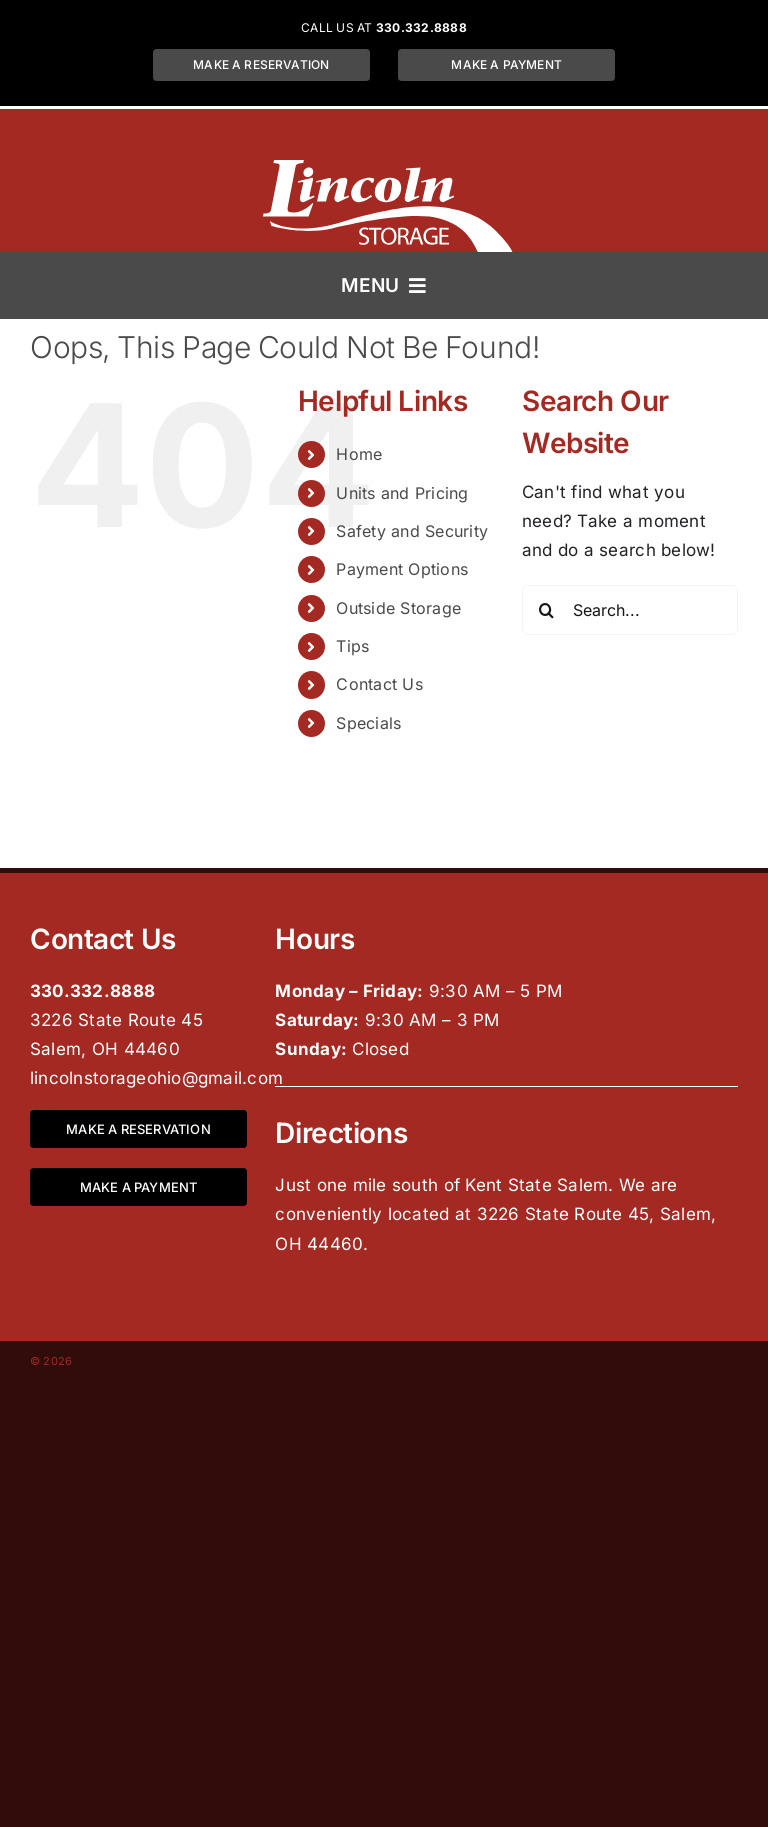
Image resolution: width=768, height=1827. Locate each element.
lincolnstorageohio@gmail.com (156, 1078)
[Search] (547, 610)
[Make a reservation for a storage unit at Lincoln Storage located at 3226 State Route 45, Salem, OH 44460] (261, 65)
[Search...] (630, 610)
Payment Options (402, 569)
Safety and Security (412, 531)
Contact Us (379, 684)
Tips (352, 646)
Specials (368, 723)
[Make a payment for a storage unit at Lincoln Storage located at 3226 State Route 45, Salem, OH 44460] (506, 65)
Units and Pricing (402, 493)
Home (359, 454)
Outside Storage (398, 608)
